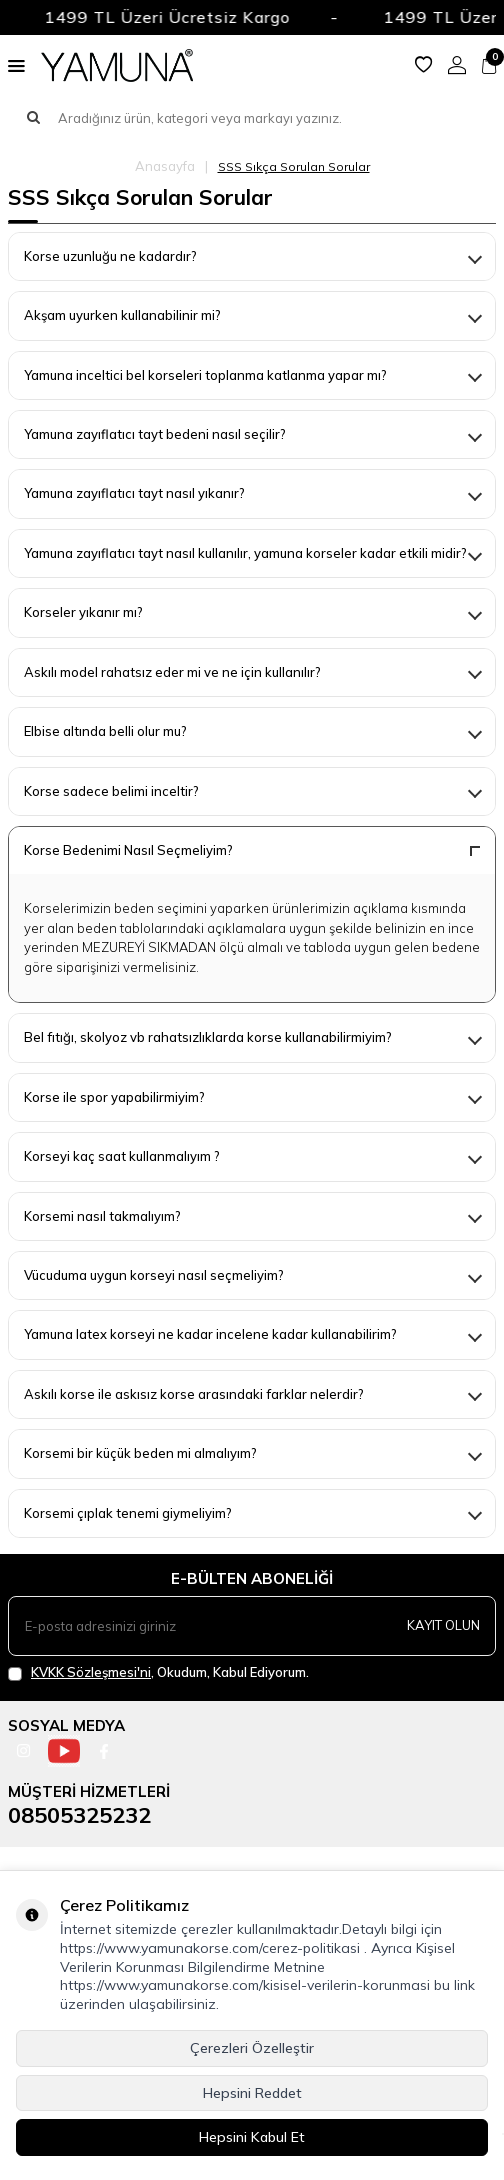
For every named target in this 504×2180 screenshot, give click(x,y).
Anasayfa (165, 166)
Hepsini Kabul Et (252, 2137)
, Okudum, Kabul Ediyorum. (158, 1672)
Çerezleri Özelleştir (252, 2048)
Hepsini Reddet (252, 2093)
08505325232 (79, 1815)
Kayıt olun (443, 1625)
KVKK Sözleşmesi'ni (91, 1672)
